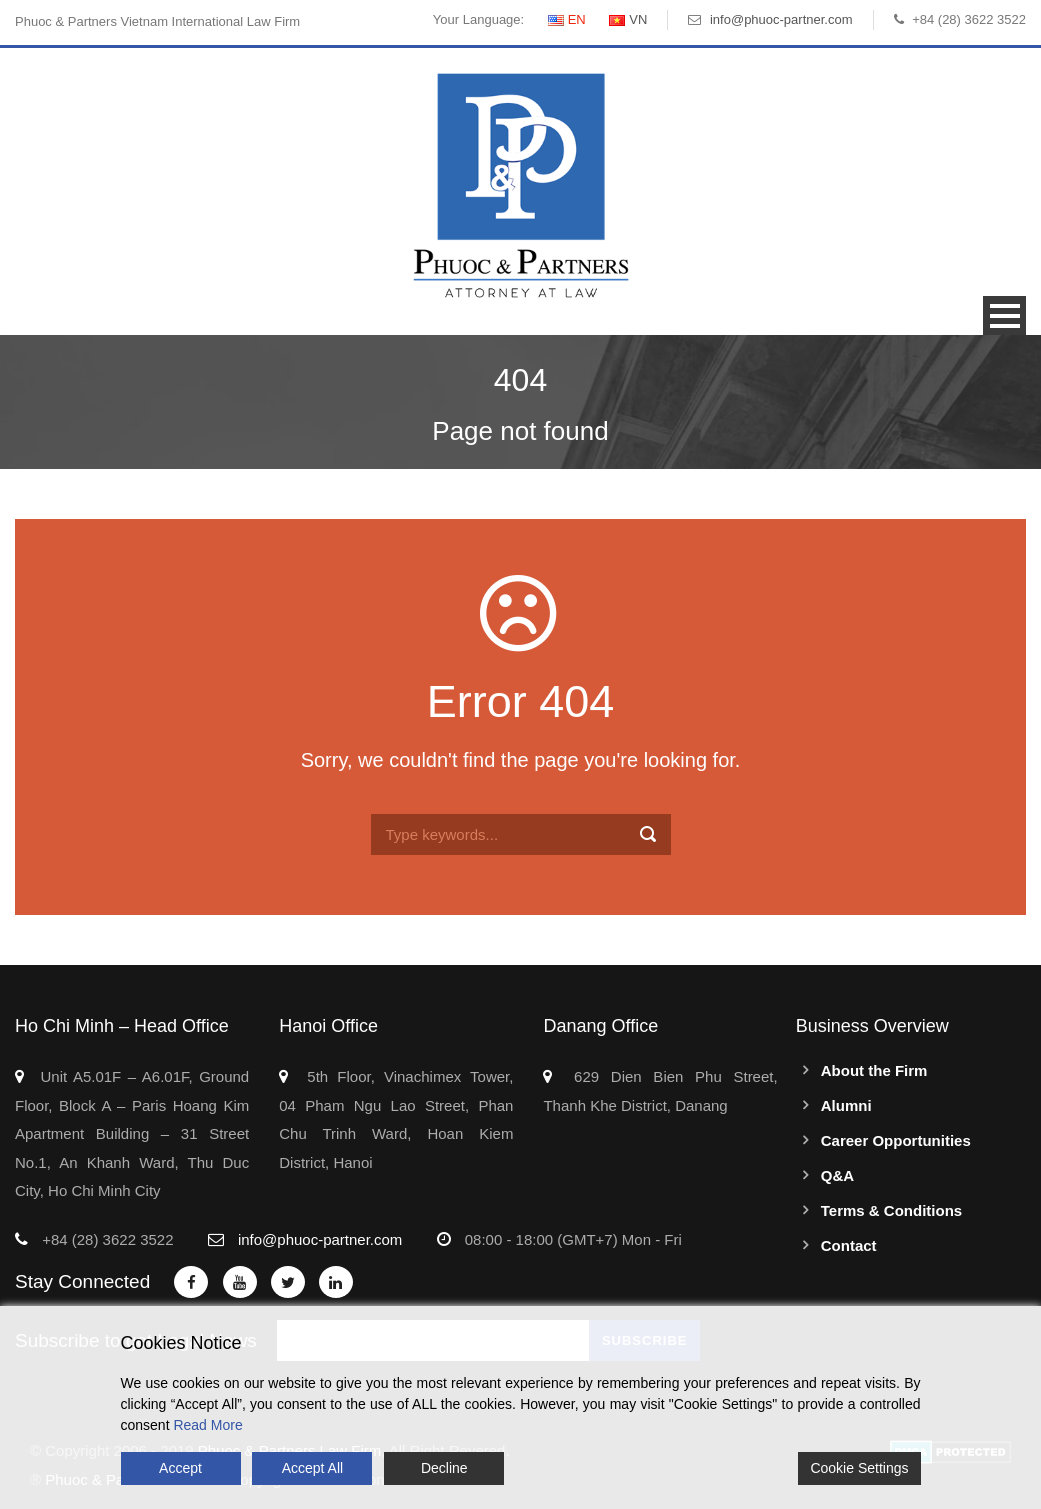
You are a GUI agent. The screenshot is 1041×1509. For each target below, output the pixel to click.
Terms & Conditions (891, 1210)
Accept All (312, 1468)
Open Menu (1004, 315)
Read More (207, 1425)
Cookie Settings (859, 1468)
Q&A (837, 1175)
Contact (849, 1245)
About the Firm (874, 1070)
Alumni (846, 1105)
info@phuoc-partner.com (781, 19)
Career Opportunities (896, 1140)
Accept (180, 1468)
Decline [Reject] (444, 1468)
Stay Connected (82, 1281)
